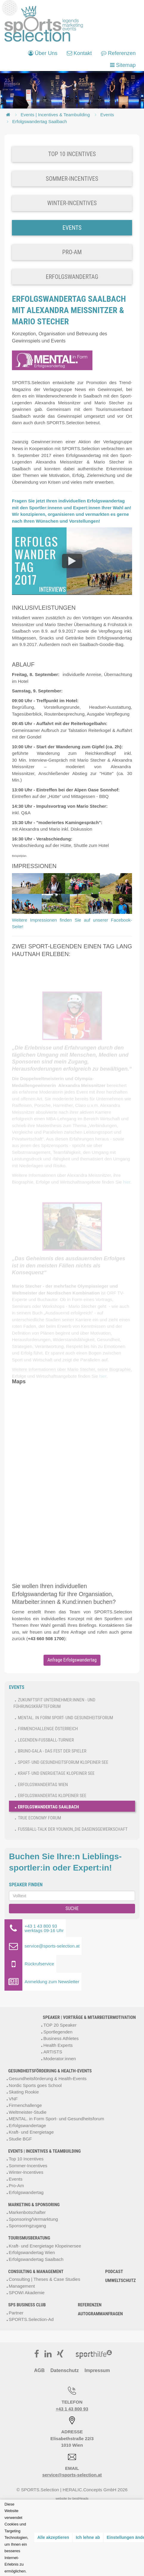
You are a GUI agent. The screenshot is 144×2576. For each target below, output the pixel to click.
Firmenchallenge (25, 2105)
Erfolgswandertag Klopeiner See (52, 1795)
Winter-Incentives (26, 2172)
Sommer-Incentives (28, 2165)
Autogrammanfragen (100, 2313)
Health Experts (57, 2045)
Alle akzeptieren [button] (53, 2537)
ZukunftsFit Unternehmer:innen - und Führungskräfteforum (54, 1703)
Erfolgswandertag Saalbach (39, 121)
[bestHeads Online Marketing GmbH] (43, 24)
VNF (13, 2098)
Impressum (97, 2370)
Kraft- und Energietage (31, 2132)
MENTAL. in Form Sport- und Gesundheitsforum (65, 1717)
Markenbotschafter (27, 2212)
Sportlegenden (57, 2031)
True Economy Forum (39, 1818)
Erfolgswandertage (27, 2125)
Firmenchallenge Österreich (48, 1728)
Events (107, 114)
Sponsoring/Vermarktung (33, 2219)
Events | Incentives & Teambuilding (55, 114)
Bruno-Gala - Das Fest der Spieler (52, 1751)
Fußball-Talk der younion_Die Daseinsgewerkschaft (73, 1829)
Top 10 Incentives (26, 2158)
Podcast (114, 2271)
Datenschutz (64, 2370)
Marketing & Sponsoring (34, 2204)
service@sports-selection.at (72, 2474)
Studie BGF (20, 2138)
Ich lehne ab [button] (88, 2537)
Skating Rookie (24, 2091)
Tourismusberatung (29, 2238)
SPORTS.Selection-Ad (31, 2319)
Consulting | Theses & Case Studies (44, 2279)
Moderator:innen (59, 2058)
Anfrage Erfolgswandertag (72, 1660)
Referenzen (90, 2305)
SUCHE (71, 1908)
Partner (16, 2312)
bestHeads (80, 2498)
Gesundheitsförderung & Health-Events (50, 2071)
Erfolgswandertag (26, 2192)
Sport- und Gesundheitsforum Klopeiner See (63, 1762)
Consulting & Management (36, 2271)
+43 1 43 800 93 (72, 2408)
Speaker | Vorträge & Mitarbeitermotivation (89, 2017)
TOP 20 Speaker (59, 2025)
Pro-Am (16, 2185)
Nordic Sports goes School (35, 2085)
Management (22, 2286)
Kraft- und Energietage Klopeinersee (45, 2245)
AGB (39, 2370)
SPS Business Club (27, 2305)
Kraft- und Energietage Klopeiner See (56, 1773)
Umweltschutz (120, 2280)
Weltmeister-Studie (27, 2112)
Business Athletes (60, 2038)
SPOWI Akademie (26, 2292)
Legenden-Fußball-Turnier (46, 1740)
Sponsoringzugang (27, 2225)
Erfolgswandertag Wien (43, 1784)
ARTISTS (52, 2051)
